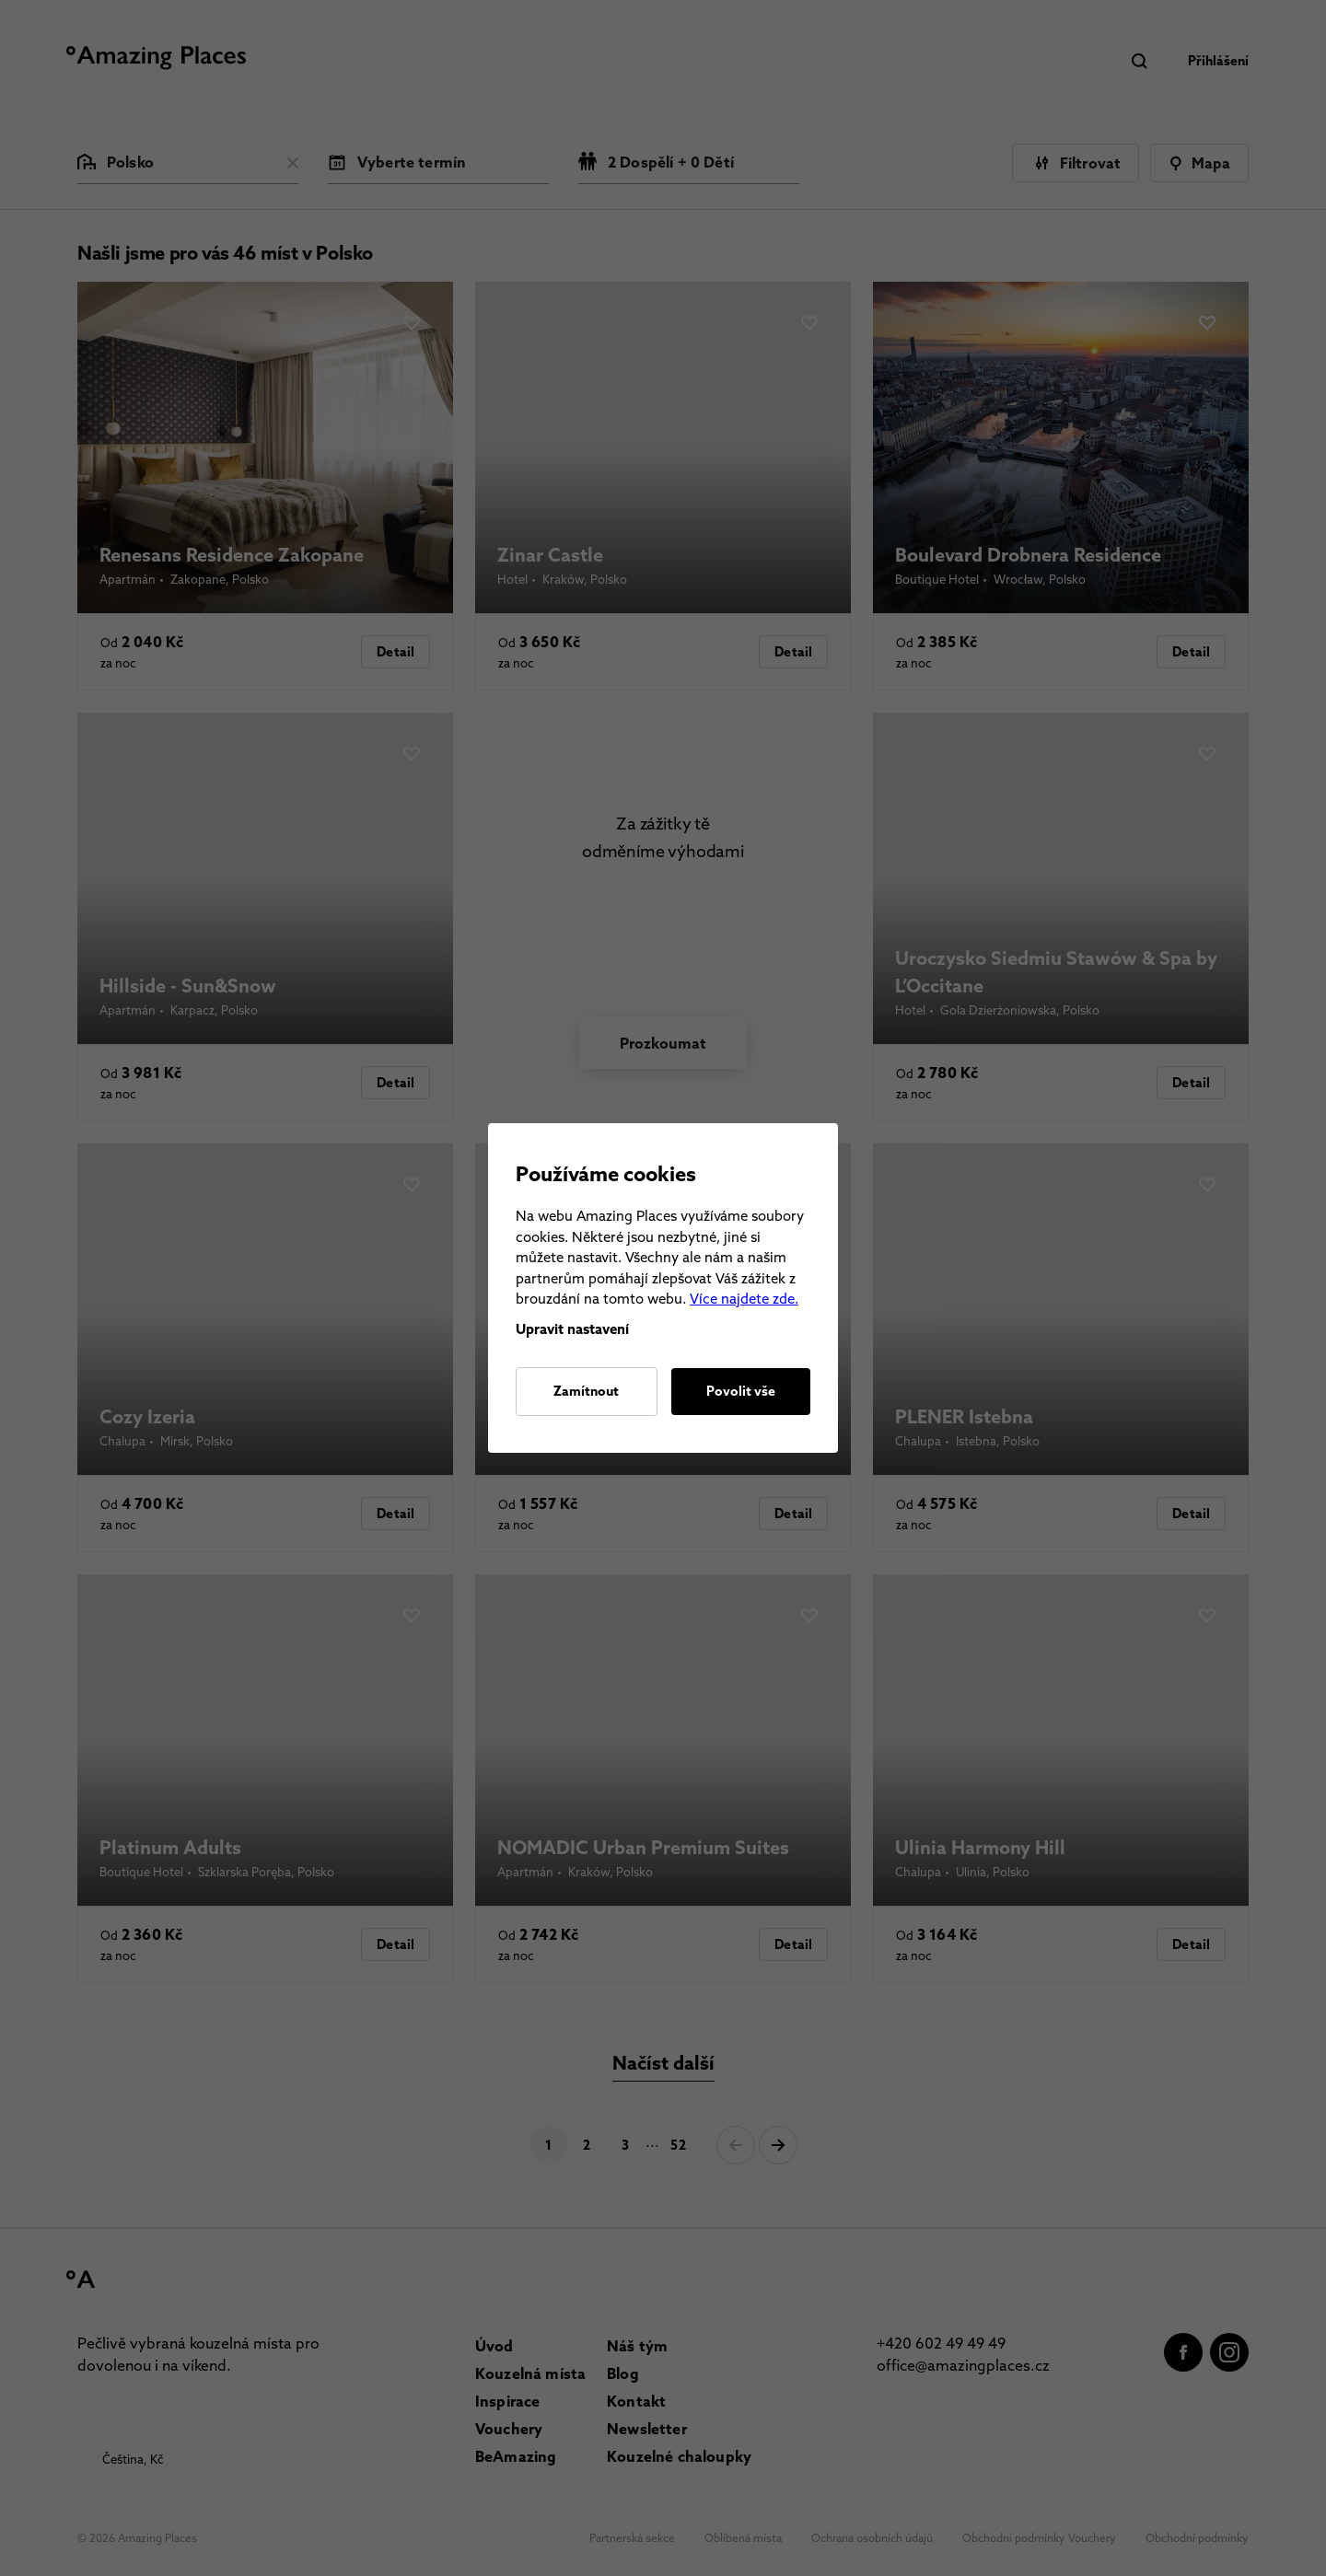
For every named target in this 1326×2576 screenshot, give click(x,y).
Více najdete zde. (744, 1299)
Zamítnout (586, 1391)
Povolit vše (740, 1391)
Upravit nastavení (572, 1329)
